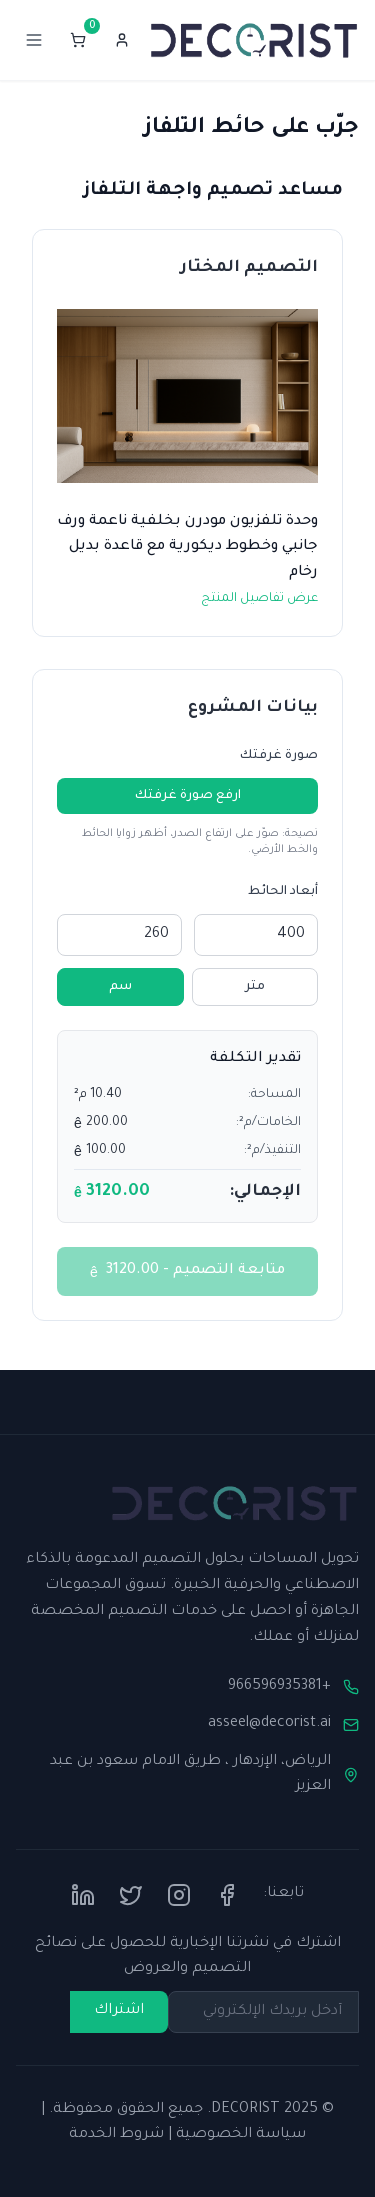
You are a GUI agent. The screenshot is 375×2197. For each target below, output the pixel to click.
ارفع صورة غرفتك (188, 796)
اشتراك (119, 2011)
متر (255, 987)
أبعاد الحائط (283, 892)
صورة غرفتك (279, 756)
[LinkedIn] (83, 1895)
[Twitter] (131, 1895)
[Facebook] (227, 1895)
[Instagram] (179, 1895)
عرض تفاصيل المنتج (259, 599)
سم (120, 987)
